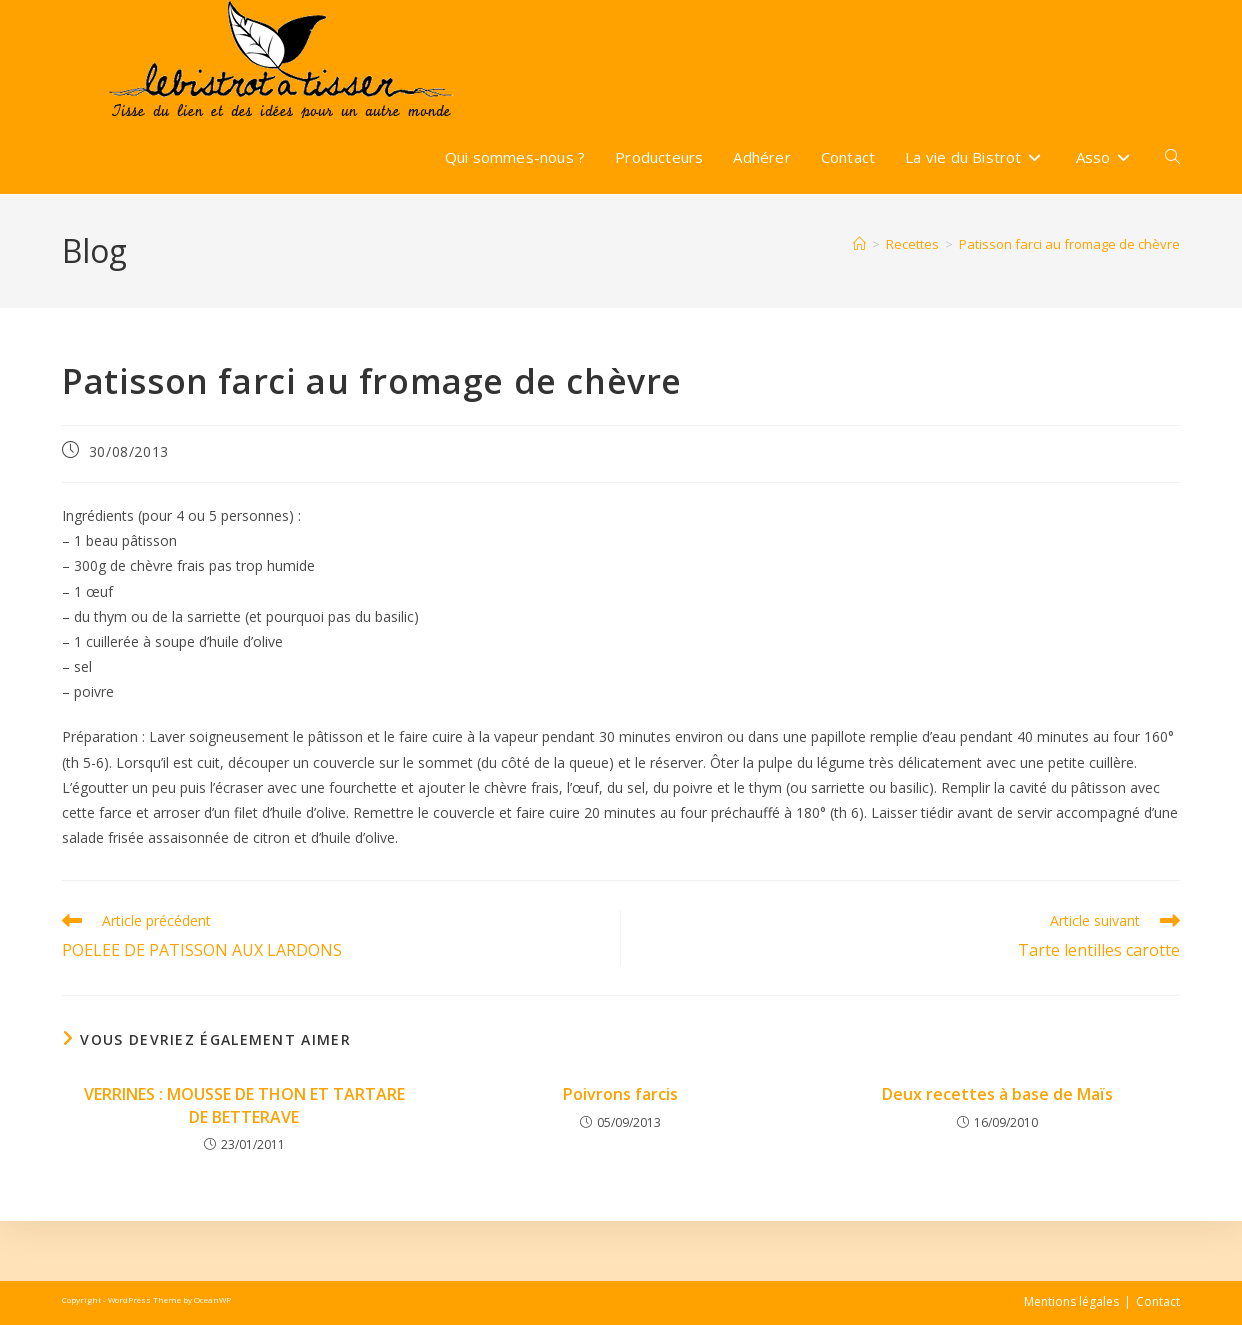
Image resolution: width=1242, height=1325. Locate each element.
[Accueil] (859, 244)
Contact (1158, 1301)
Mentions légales (1071, 1301)
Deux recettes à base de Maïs (997, 1094)
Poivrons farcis (620, 1094)
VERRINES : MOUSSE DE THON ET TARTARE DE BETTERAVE (244, 1105)
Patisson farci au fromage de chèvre (1069, 244)
